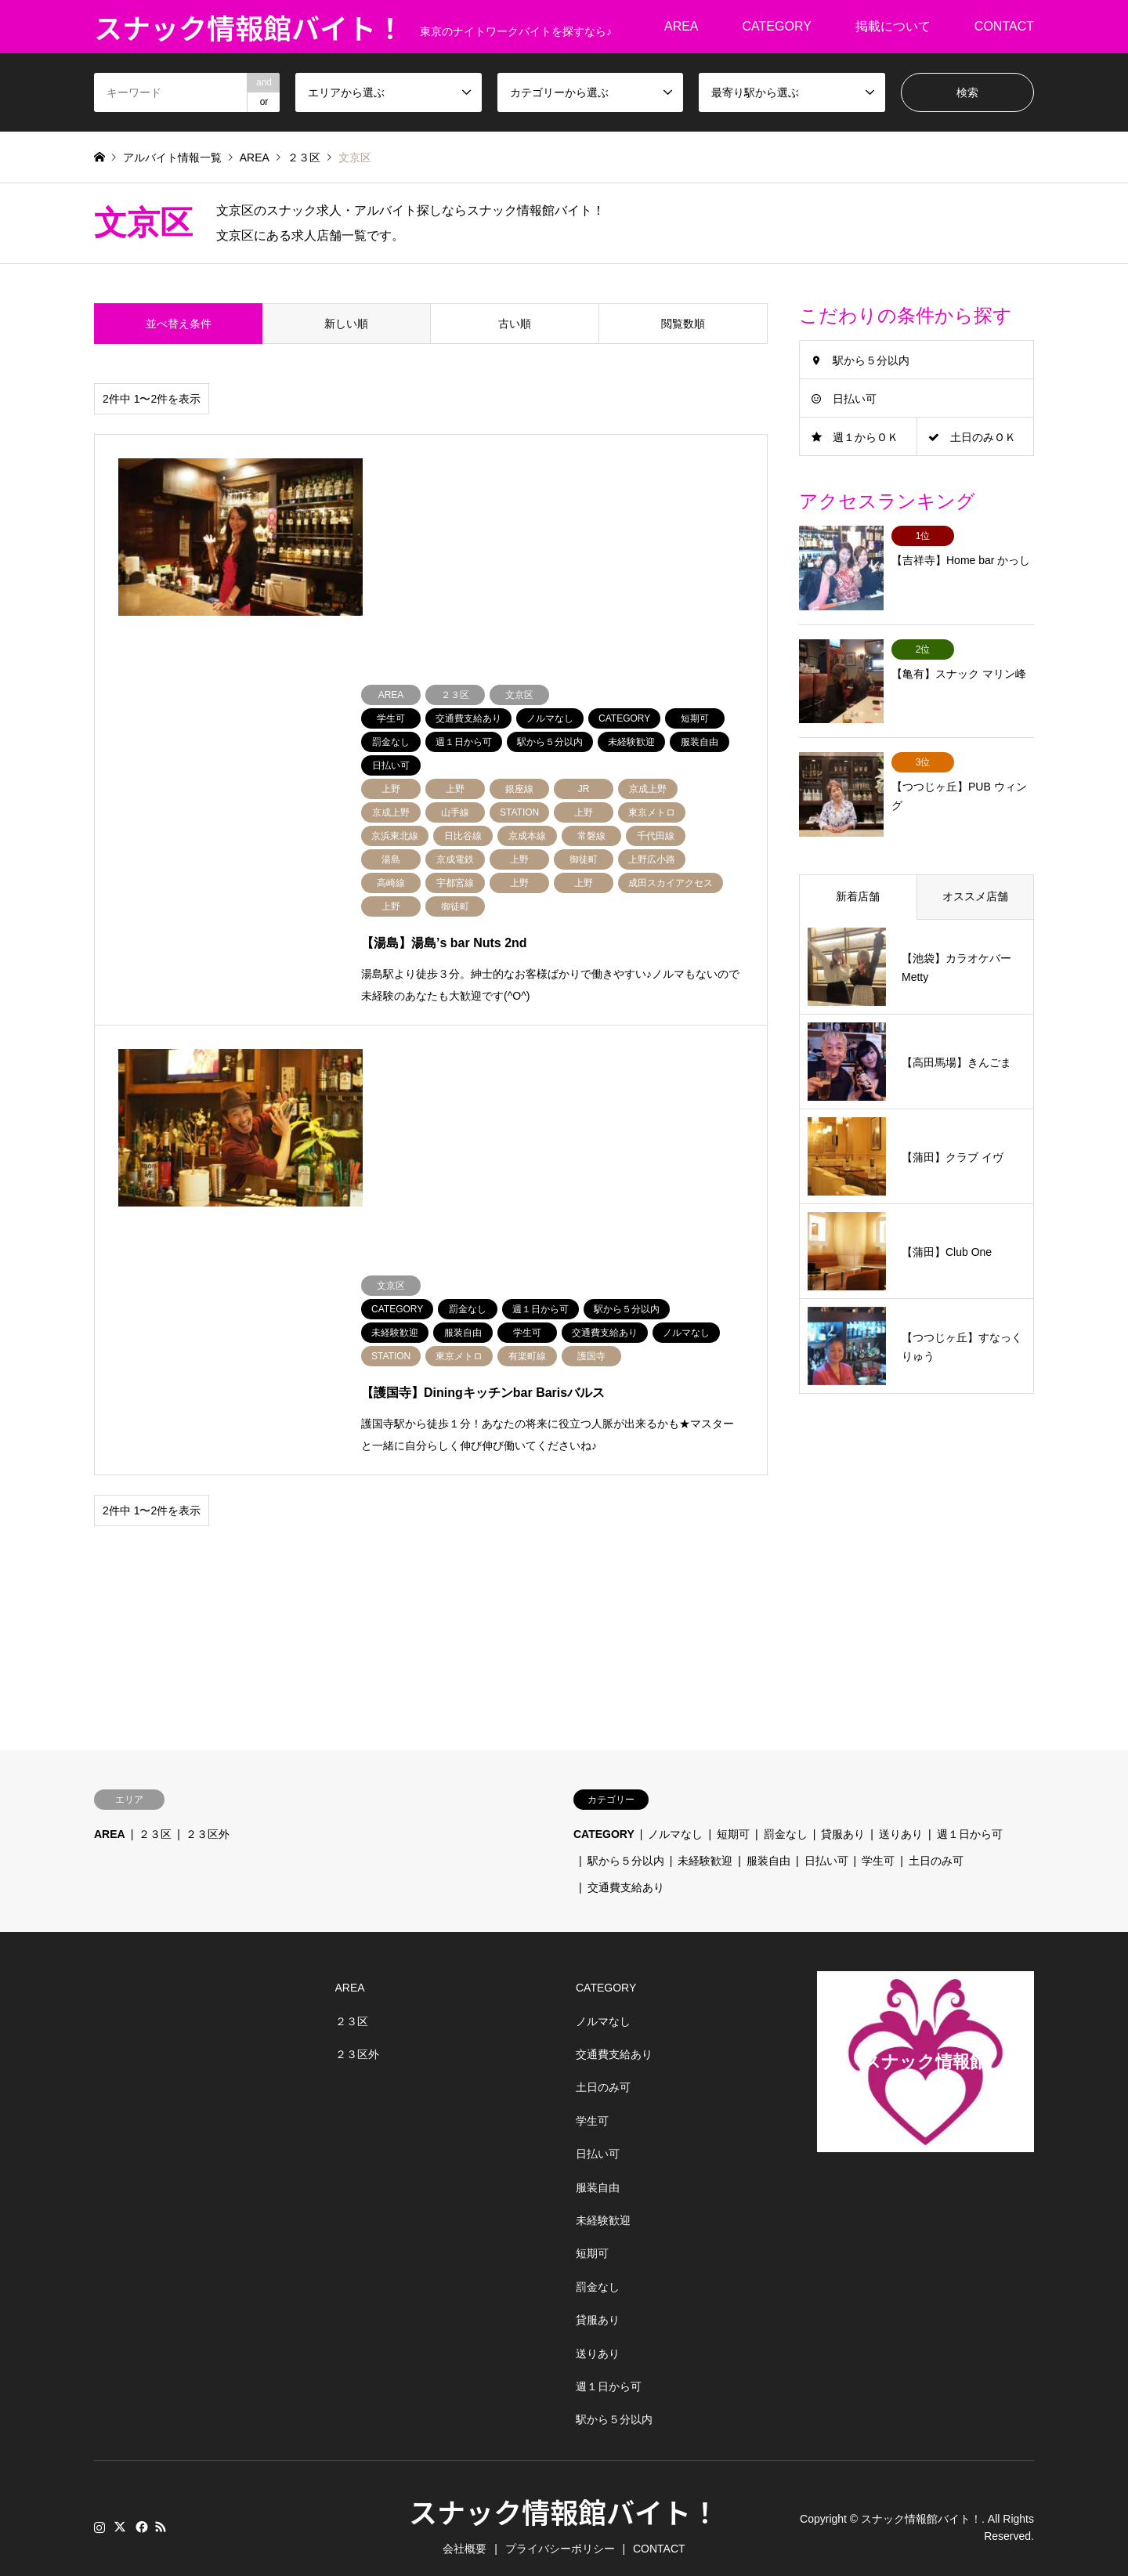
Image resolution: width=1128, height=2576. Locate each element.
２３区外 (208, 1817)
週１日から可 (970, 1817)
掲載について (893, 26)
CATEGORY (777, 26)
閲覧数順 (683, 323)
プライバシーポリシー (560, 2530)
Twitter (119, 2508)
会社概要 (464, 2530)
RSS (160, 2508)
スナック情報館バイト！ (564, 2493)
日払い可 (855, 399)
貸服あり (843, 1817)
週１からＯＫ (865, 437)
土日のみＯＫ (983, 437)
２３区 (155, 1817)
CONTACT (1004, 26)
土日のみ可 (936, 1842)
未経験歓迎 (705, 1842)
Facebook (140, 2508)
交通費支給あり (626, 1869)
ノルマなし (675, 1817)
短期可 (733, 1817)
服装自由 (768, 1842)
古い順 (514, 323)
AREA (681, 26)
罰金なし (786, 1817)
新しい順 (346, 323)
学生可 (878, 1842)
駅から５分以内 (871, 360)
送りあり (901, 1817)
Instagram (99, 2508)
